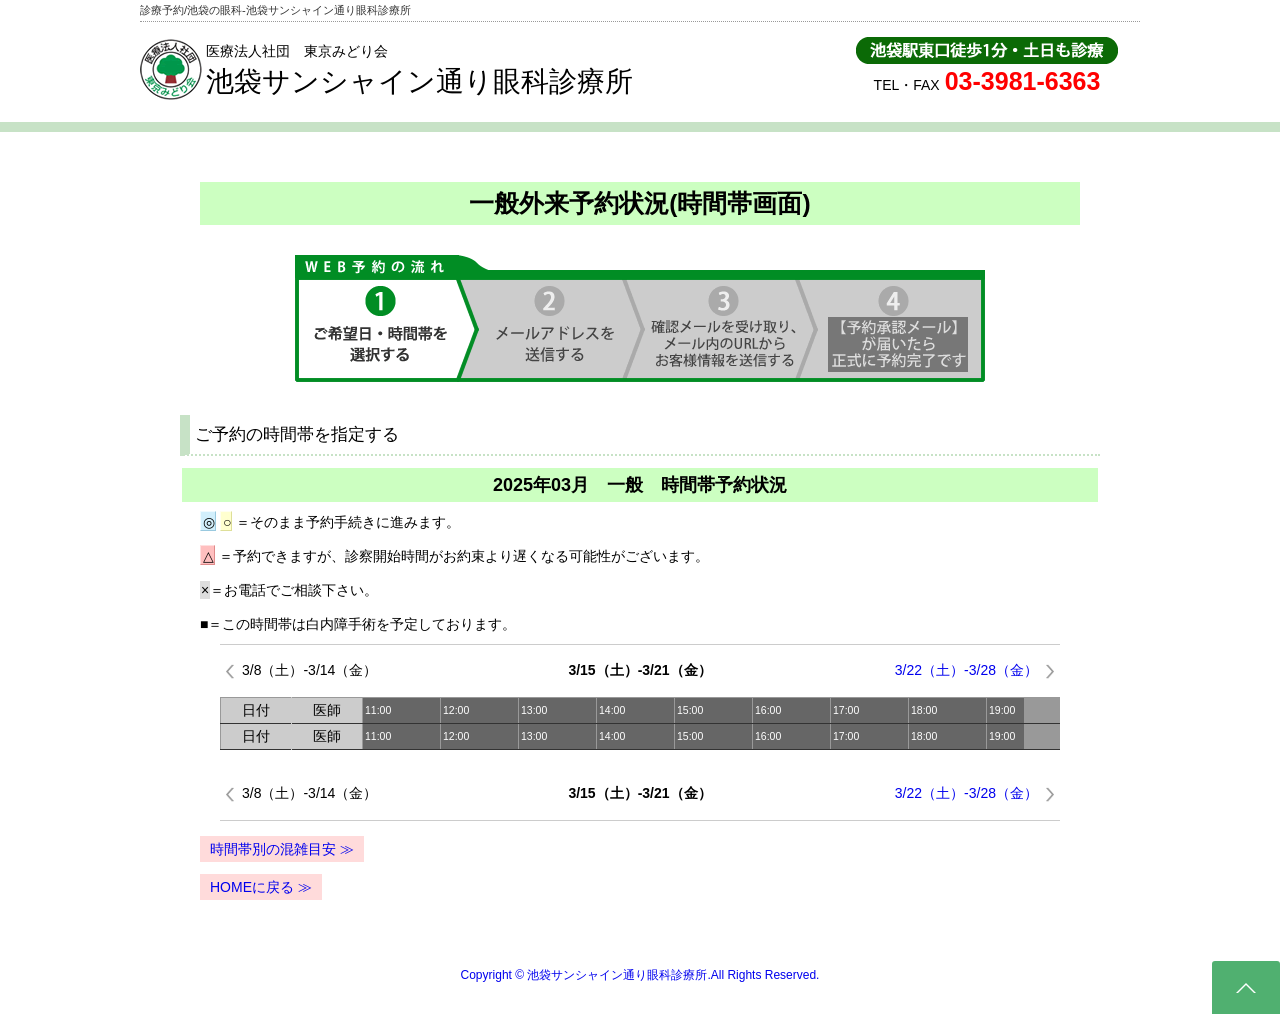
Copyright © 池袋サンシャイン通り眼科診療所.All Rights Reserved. (640, 975)
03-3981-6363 (1023, 81)
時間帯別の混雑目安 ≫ (282, 849)
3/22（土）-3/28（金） (966, 670)
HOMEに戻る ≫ (261, 887)
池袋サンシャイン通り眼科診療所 (419, 81)
